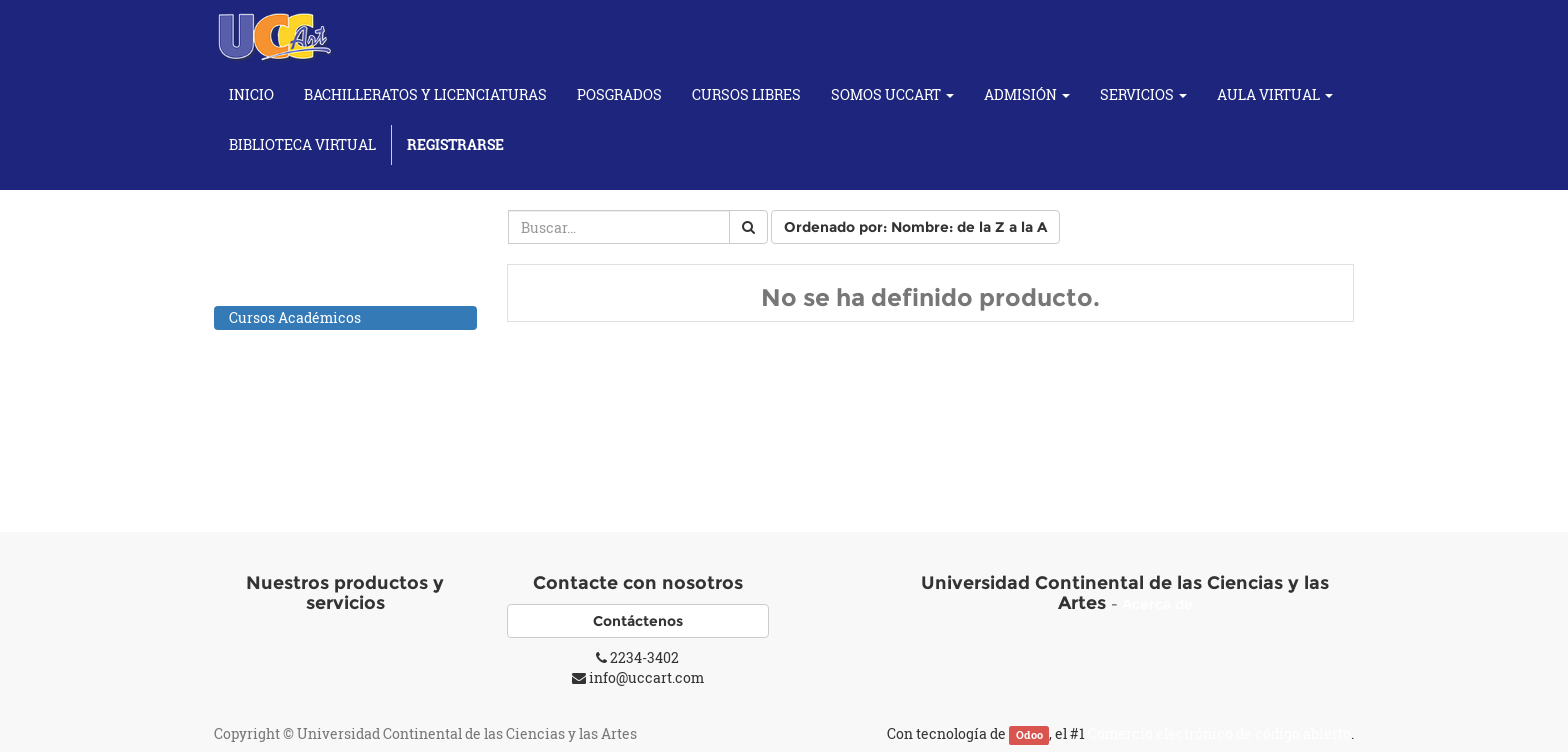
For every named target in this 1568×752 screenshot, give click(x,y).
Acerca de (1157, 604)
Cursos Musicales (288, 421)
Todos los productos (294, 291)
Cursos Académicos (295, 317)
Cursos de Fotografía (298, 395)
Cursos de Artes (281, 343)
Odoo (1029, 735)
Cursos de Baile (280, 369)
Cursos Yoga (270, 471)
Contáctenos (638, 621)
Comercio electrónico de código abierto (1219, 733)
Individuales (292, 445)
